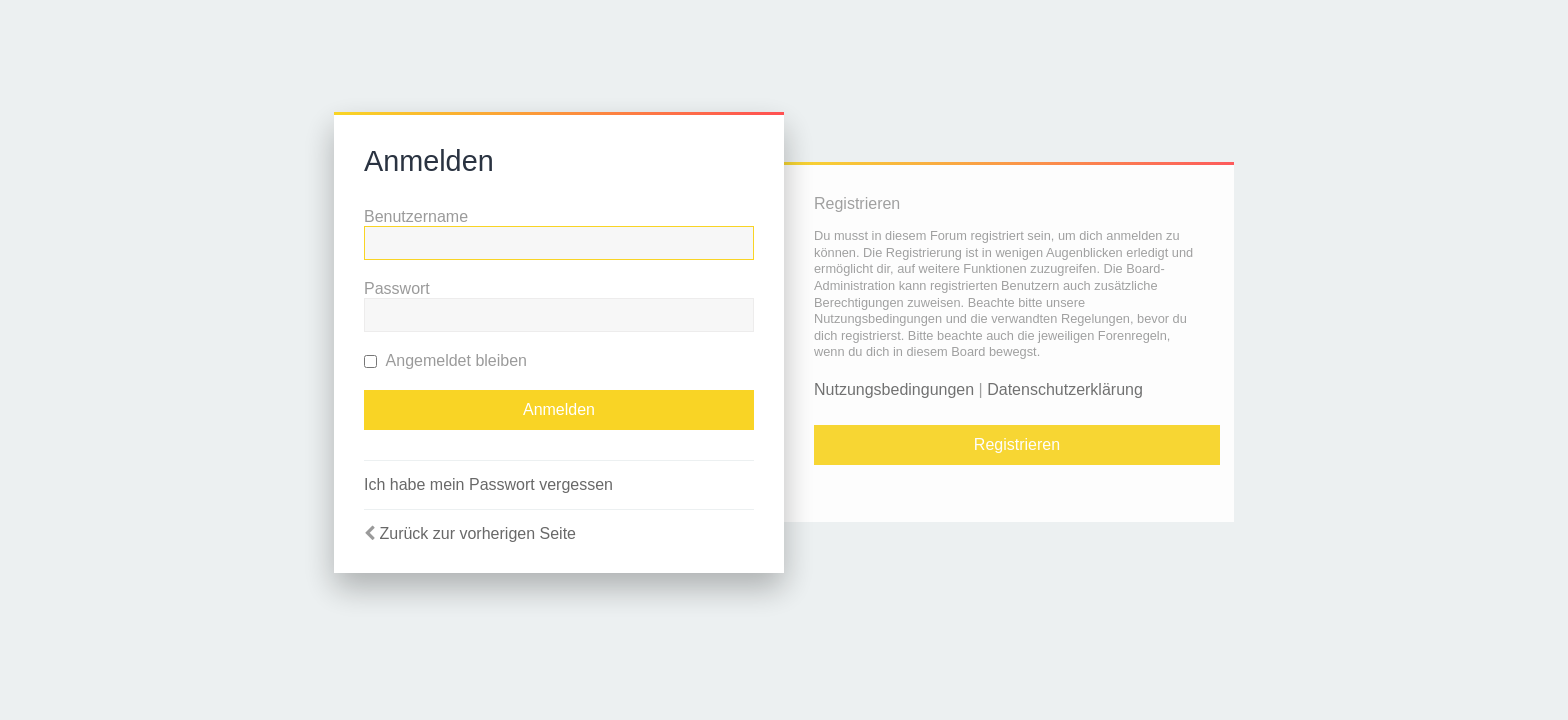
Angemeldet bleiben (445, 360)
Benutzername (416, 216)
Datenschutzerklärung (1065, 389)
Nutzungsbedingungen (894, 389)
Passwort (397, 288)
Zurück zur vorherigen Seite (477, 533)
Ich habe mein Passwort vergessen (488, 484)
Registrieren (1017, 444)
